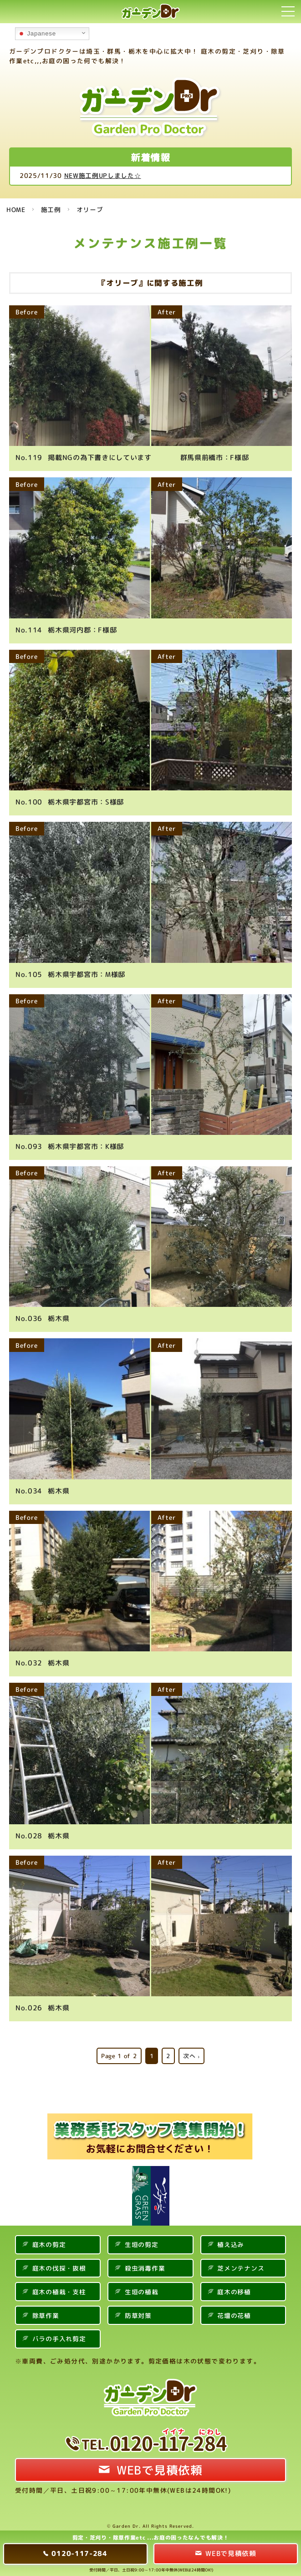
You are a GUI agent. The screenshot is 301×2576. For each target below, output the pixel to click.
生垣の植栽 (141, 2287)
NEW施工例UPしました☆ (102, 175)
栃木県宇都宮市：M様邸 (70, 972)
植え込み (230, 2240)
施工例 (51, 209)
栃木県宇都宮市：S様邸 (69, 801)
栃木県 (42, 1316)
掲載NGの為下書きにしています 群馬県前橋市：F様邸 (132, 457)
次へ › (191, 2052)
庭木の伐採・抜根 (59, 2264)
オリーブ (90, 209)
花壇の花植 (234, 2311)
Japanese (37, 33)
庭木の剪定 (49, 2240)
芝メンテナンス (240, 2264)
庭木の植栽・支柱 (59, 2287)
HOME (16, 209)
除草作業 (45, 2311)
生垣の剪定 (141, 2240)
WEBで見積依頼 (160, 2466)
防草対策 (138, 2311)
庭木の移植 (234, 2287)
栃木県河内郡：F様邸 (66, 629)
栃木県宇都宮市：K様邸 (69, 1144)
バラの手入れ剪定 (59, 2334)
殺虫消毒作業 (145, 2264)
